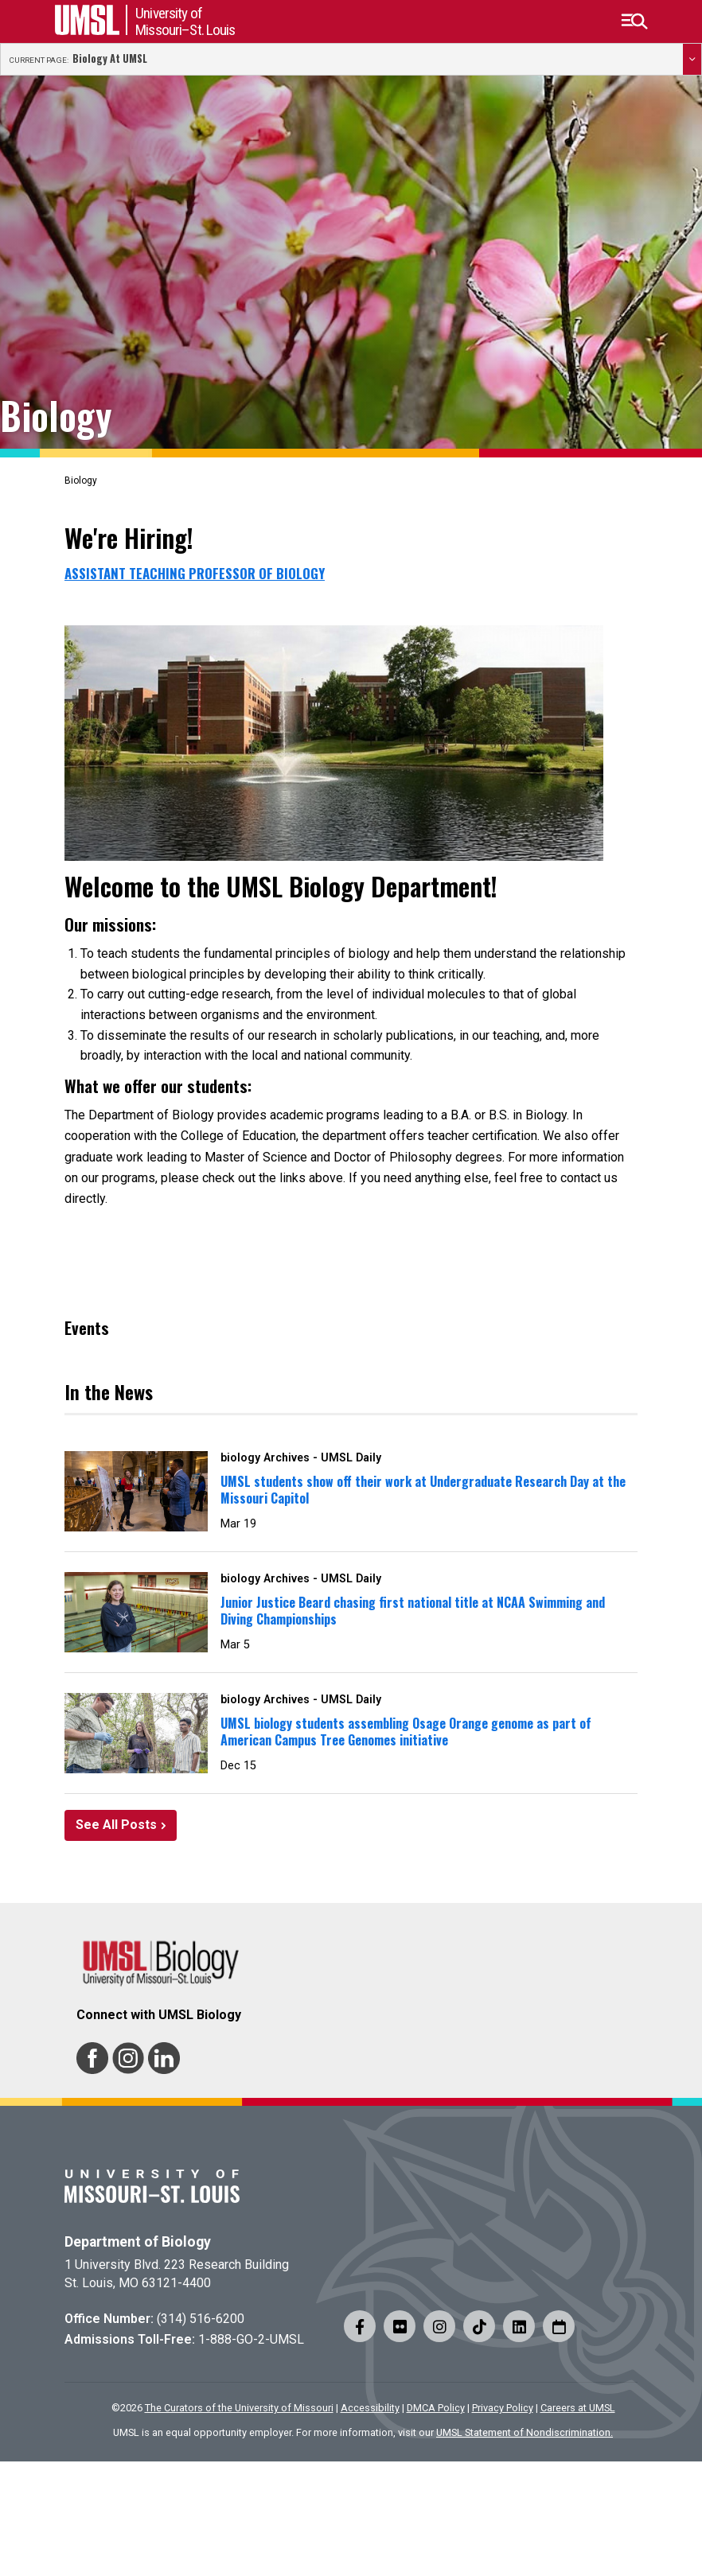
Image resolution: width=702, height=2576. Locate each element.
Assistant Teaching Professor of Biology (194, 573)
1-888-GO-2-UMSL (251, 2339)
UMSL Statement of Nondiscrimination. (524, 2432)
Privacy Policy (502, 2408)
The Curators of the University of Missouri (239, 2408)
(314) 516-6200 (200, 2318)
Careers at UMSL (577, 2408)
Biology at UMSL (109, 59)
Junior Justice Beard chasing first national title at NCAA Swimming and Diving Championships (412, 1610)
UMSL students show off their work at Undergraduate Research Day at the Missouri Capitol (423, 1490)
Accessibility (370, 2408)
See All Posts (116, 1824)
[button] (634, 21)
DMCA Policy (436, 2408)
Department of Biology (137, 2242)
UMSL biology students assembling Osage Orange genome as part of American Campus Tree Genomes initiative (405, 1731)
